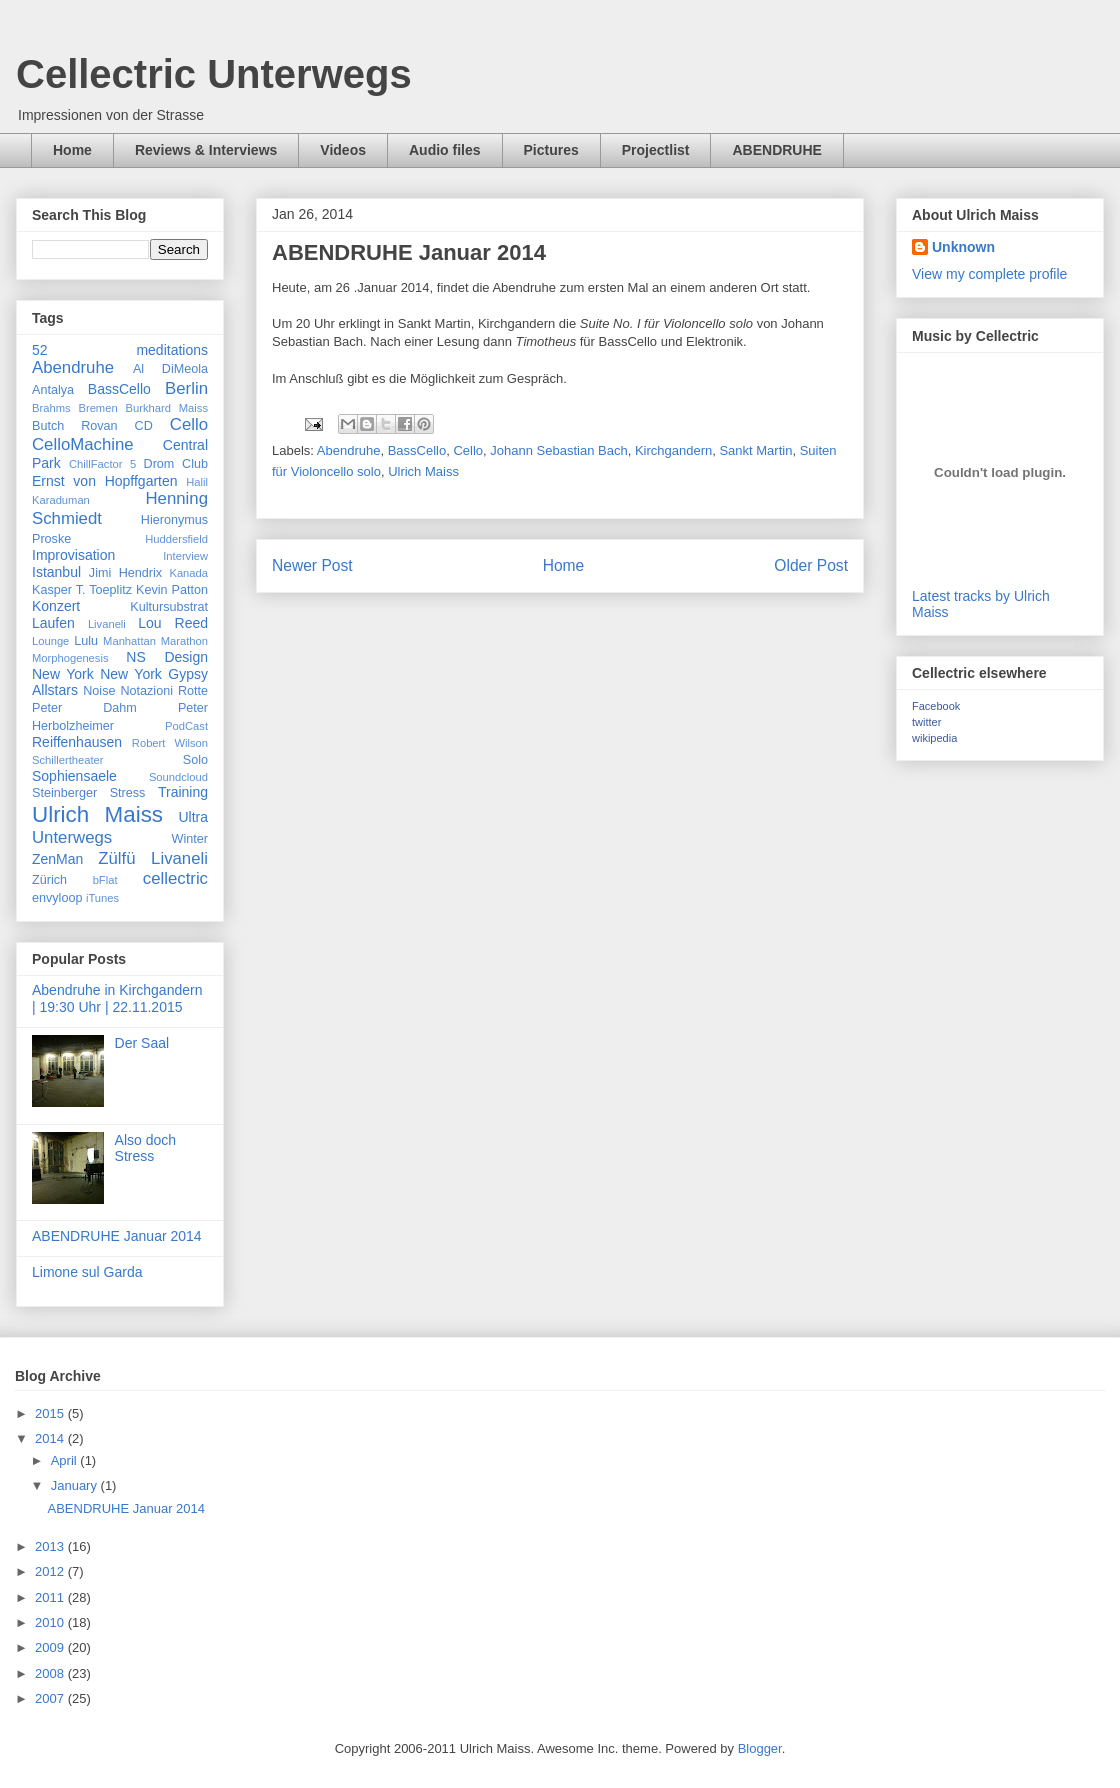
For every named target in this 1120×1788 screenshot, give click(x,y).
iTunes (102, 898)
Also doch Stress (145, 1148)
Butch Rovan (75, 426)
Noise (99, 691)
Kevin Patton (172, 590)
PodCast (186, 726)
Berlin (186, 388)
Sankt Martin (755, 450)
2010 (51, 1622)
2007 (51, 1698)
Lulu (86, 641)
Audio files (445, 150)
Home (72, 150)
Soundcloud (178, 777)
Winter (190, 839)
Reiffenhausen (77, 742)
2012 (51, 1571)
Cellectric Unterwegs (214, 74)
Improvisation (73, 555)
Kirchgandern (673, 450)
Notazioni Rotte (164, 691)
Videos (343, 150)
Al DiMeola (170, 369)
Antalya (53, 390)
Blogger (760, 1748)
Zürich (49, 880)
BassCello (417, 450)
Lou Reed (173, 623)
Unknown (963, 247)
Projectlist (656, 150)
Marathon (184, 641)
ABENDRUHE (776, 150)
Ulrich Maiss (423, 471)
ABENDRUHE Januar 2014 (117, 1236)
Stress (128, 793)
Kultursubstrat (169, 607)
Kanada (188, 573)
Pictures (551, 150)
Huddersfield (176, 539)
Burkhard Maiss (167, 408)
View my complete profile (989, 274)
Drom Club (176, 464)
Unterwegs (72, 837)
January (76, 1485)
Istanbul (56, 572)
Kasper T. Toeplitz (82, 590)
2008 (51, 1673)
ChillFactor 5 (102, 464)
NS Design (167, 657)
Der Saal (142, 1043)
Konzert (56, 606)
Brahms (51, 408)
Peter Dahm (84, 708)
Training (183, 792)
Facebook (936, 706)
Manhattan (129, 641)
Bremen (97, 408)
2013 (51, 1546)
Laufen (53, 623)
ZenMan (57, 859)
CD (144, 426)
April (66, 1460)
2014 (51, 1438)
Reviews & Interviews (206, 150)
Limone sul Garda (87, 1272)
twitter (926, 722)
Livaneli (107, 624)
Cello (468, 450)
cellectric (175, 878)
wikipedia (934, 738)
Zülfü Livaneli (153, 858)
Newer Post (312, 565)
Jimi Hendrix (125, 573)
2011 (51, 1597)
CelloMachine (83, 444)
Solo (195, 760)
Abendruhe (349, 450)
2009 (51, 1647)
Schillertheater (68, 760)
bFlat (105, 880)
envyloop (57, 898)
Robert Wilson (170, 743)
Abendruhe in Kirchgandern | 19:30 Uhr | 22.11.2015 (117, 998)
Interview (185, 556)
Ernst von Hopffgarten (105, 481)
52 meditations (120, 350)
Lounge (50, 641)
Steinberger (64, 793)
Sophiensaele (74, 776)
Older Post (811, 565)
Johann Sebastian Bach (558, 450)
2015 (51, 1413)
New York (63, 674)
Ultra (193, 817)
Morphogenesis (70, 658)
